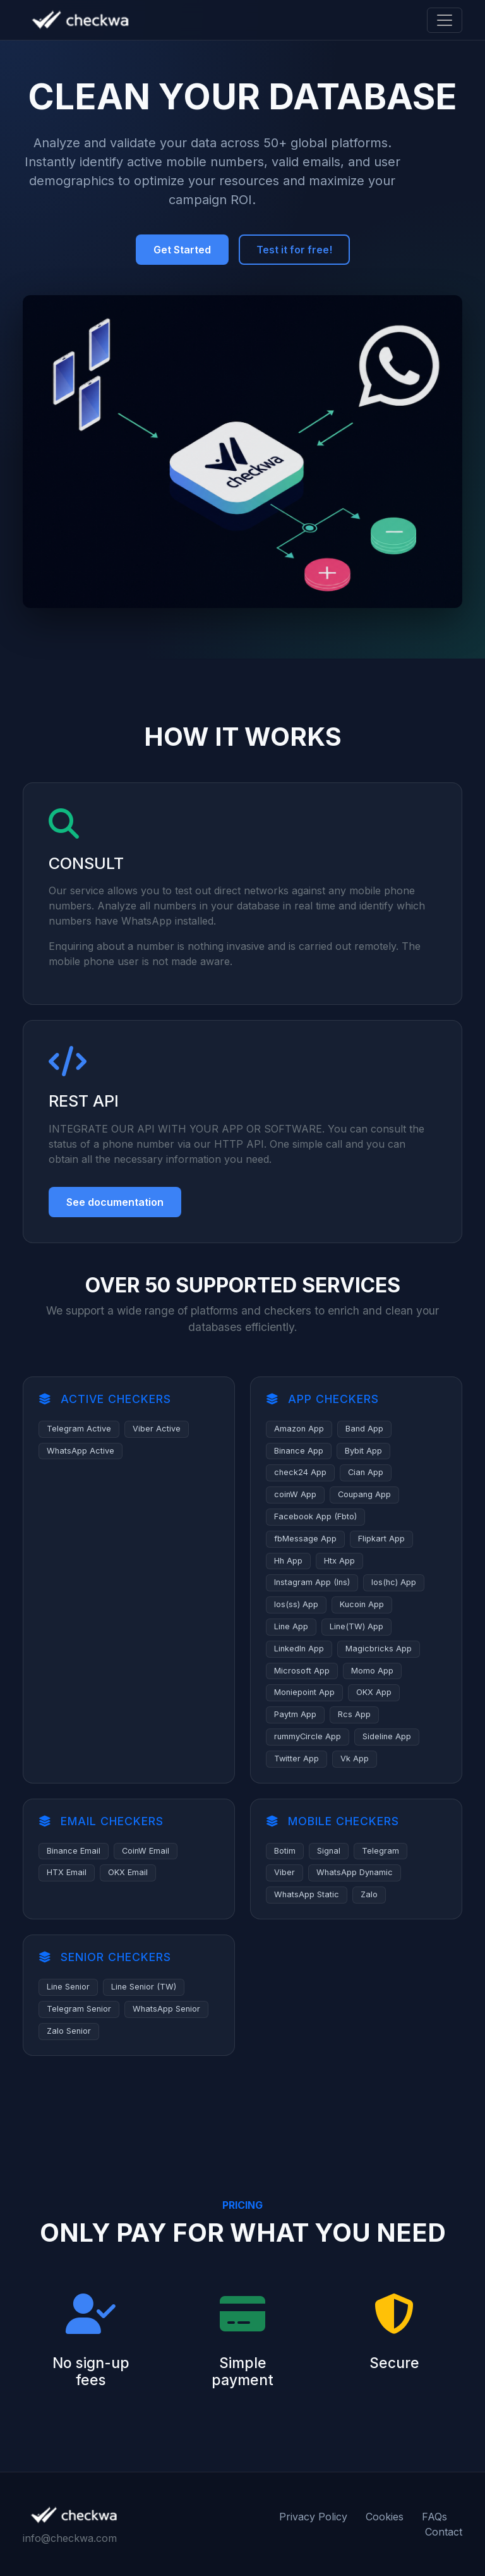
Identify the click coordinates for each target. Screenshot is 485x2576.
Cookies (385, 2516)
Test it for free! (294, 249)
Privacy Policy (313, 2516)
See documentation (115, 1202)
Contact (443, 2531)
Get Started (182, 249)
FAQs (434, 2516)
